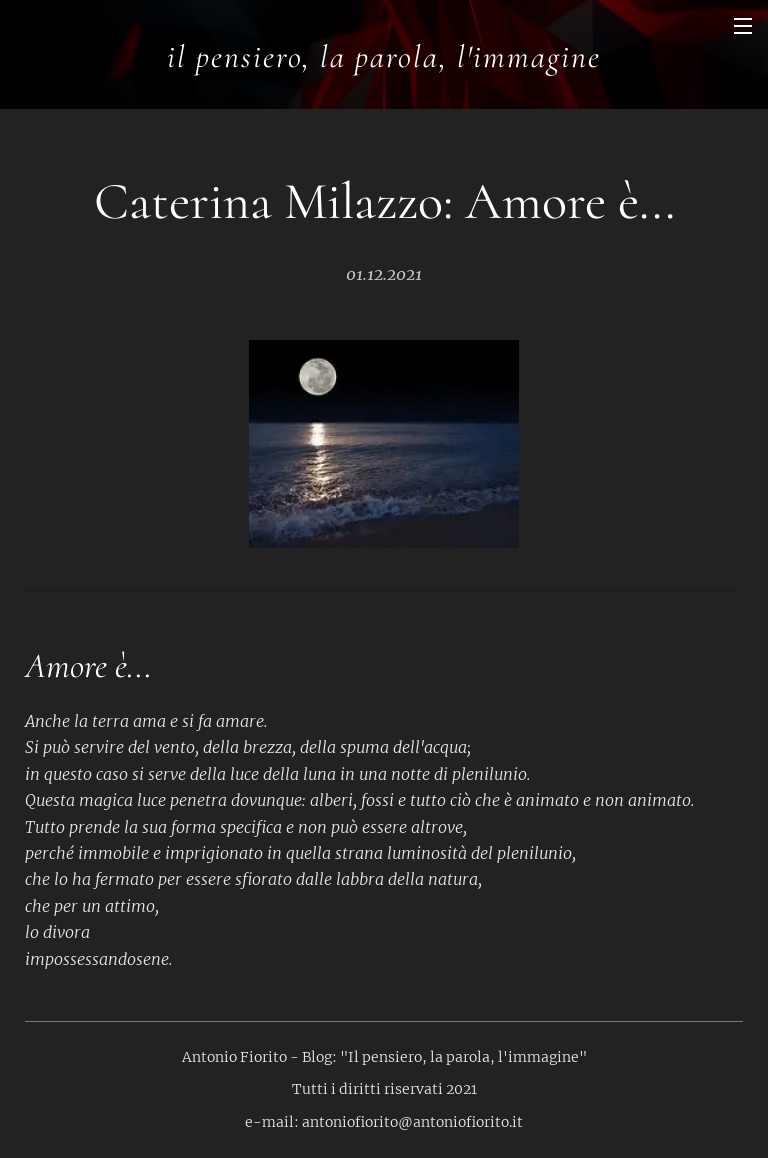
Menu (743, 26)
